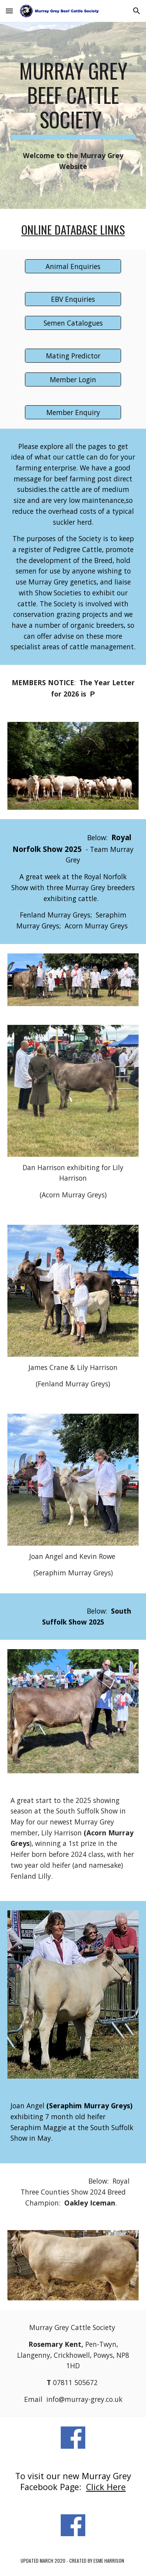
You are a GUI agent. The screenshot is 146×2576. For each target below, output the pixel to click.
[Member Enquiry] (72, 412)
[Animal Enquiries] (72, 266)
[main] (73, 99)
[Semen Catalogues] (72, 323)
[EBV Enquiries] (72, 299)
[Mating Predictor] (72, 356)
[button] (9, 10)
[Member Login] (72, 379)
